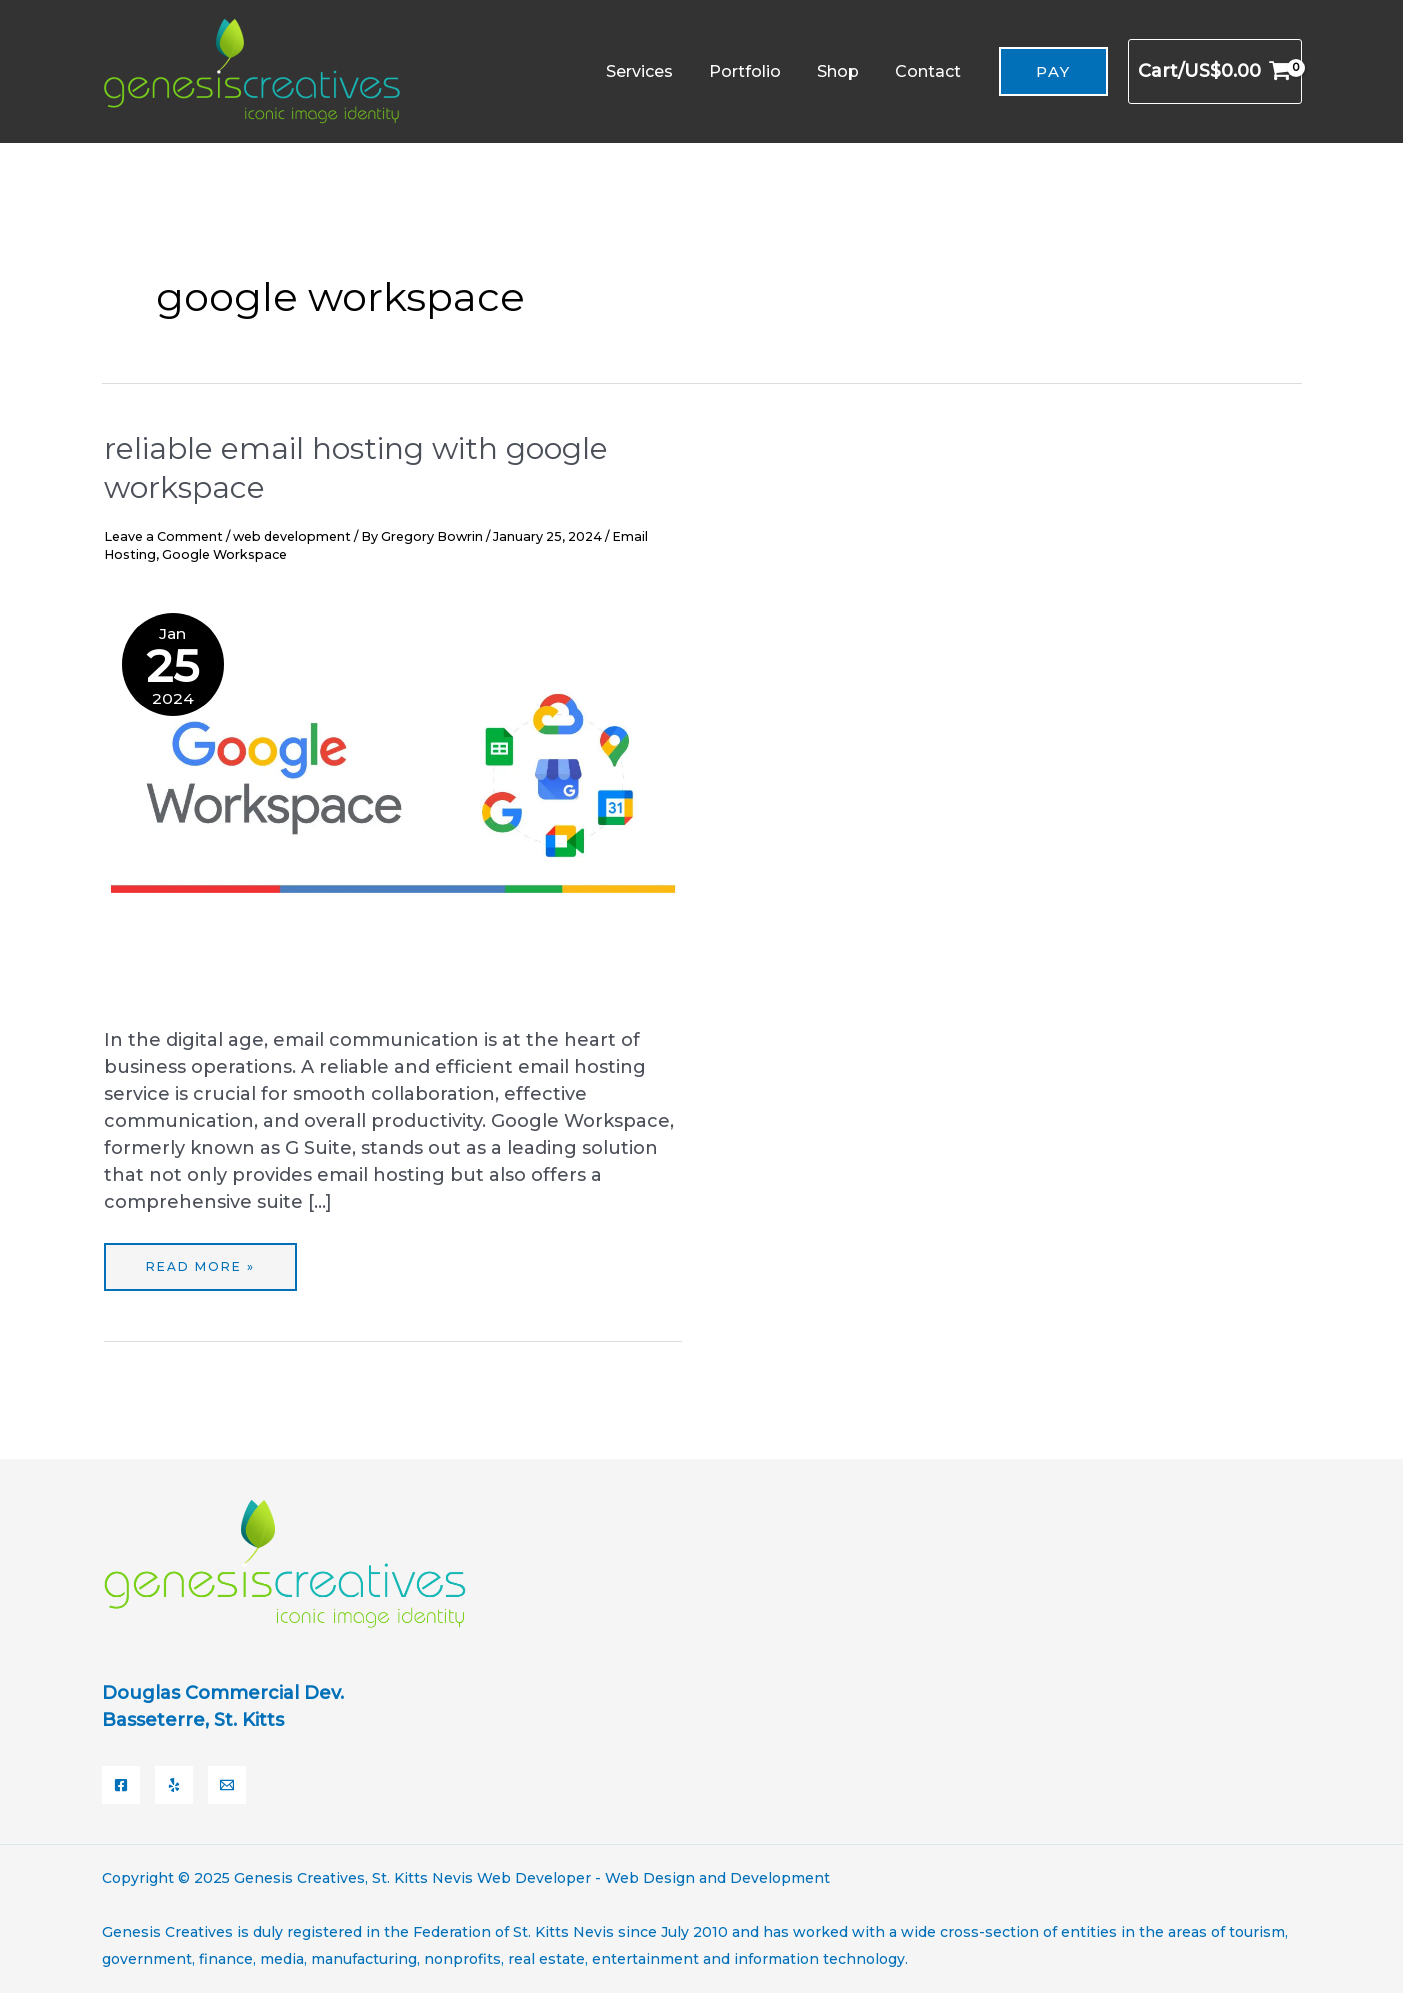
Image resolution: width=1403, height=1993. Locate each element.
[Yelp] (174, 1785)
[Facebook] (121, 1785)
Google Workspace (224, 554)
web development (292, 536)
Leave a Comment (163, 536)
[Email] (227, 1785)
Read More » (200, 1258)
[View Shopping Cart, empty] (1214, 71)
